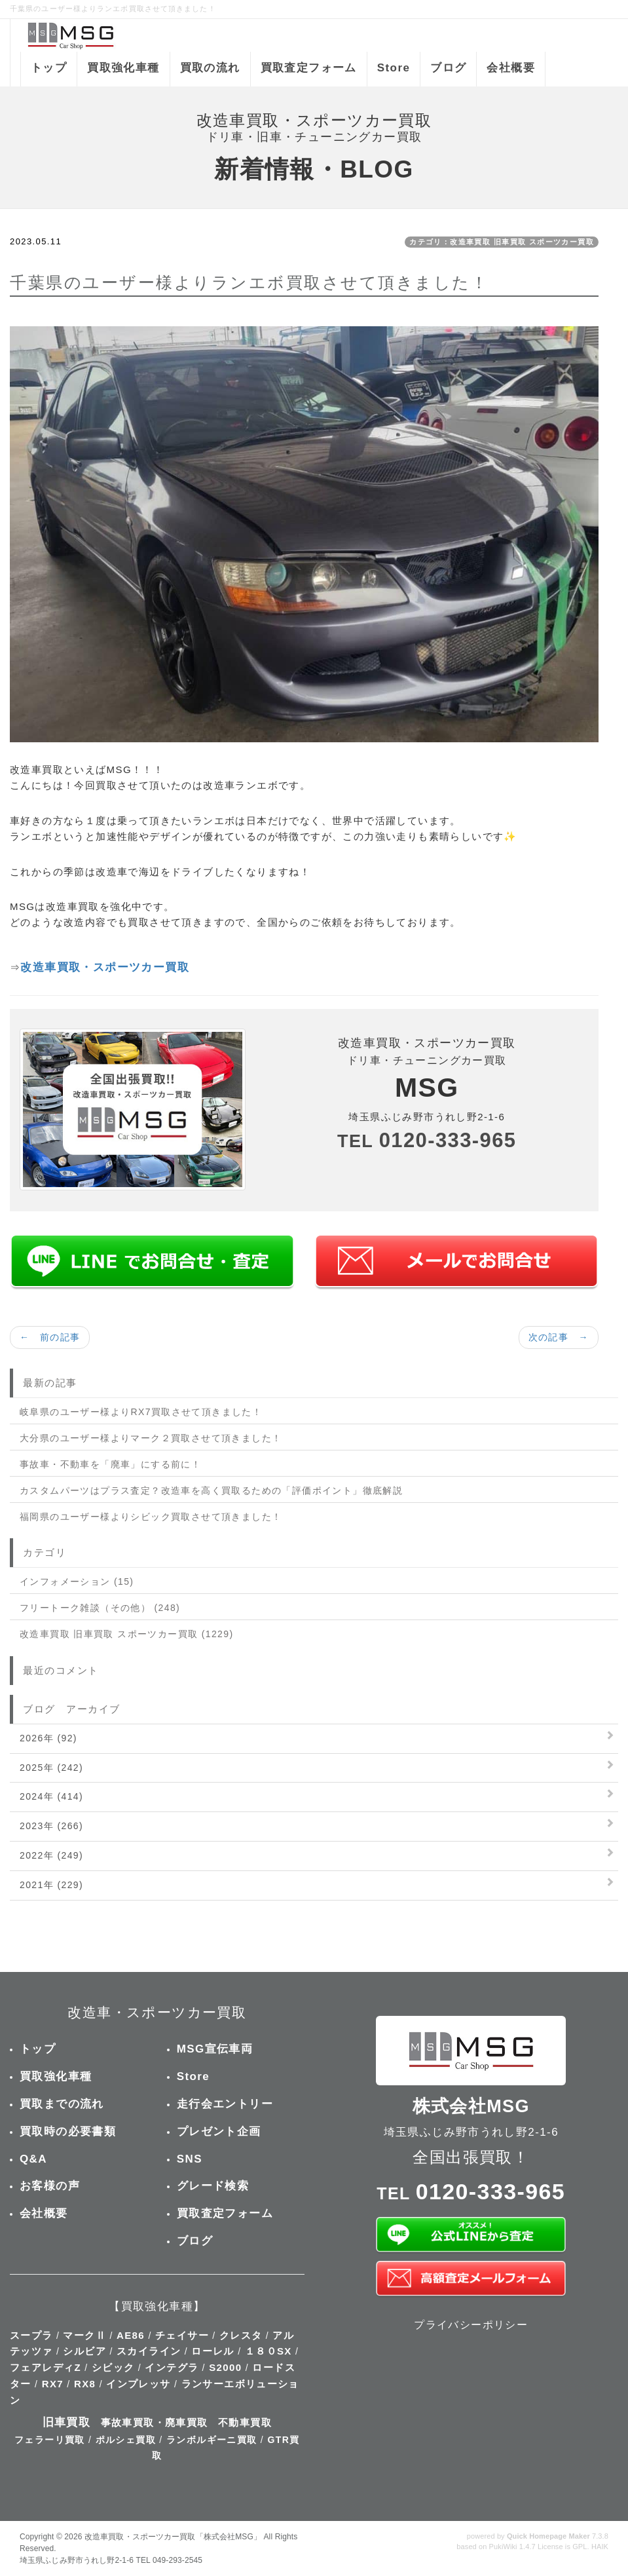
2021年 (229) (51, 1885)
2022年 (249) (51, 1855)
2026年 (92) (48, 1738)
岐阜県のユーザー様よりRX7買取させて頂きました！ (141, 1412)
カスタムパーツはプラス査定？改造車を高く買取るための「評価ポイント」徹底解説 (211, 1490)
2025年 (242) (51, 1767)
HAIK (599, 2546)
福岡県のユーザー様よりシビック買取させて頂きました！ (151, 1516)
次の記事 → (558, 1337)
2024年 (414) (51, 1796)
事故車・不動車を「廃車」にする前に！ (110, 1464)
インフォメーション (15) (77, 1581)
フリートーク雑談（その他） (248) (100, 1607)
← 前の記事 (50, 1337)
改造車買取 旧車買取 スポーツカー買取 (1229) (127, 1634)
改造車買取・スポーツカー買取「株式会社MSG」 (172, 2536)
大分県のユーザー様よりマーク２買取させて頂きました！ (151, 1438)
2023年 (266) (51, 1826)
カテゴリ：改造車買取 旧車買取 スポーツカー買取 (501, 242)
